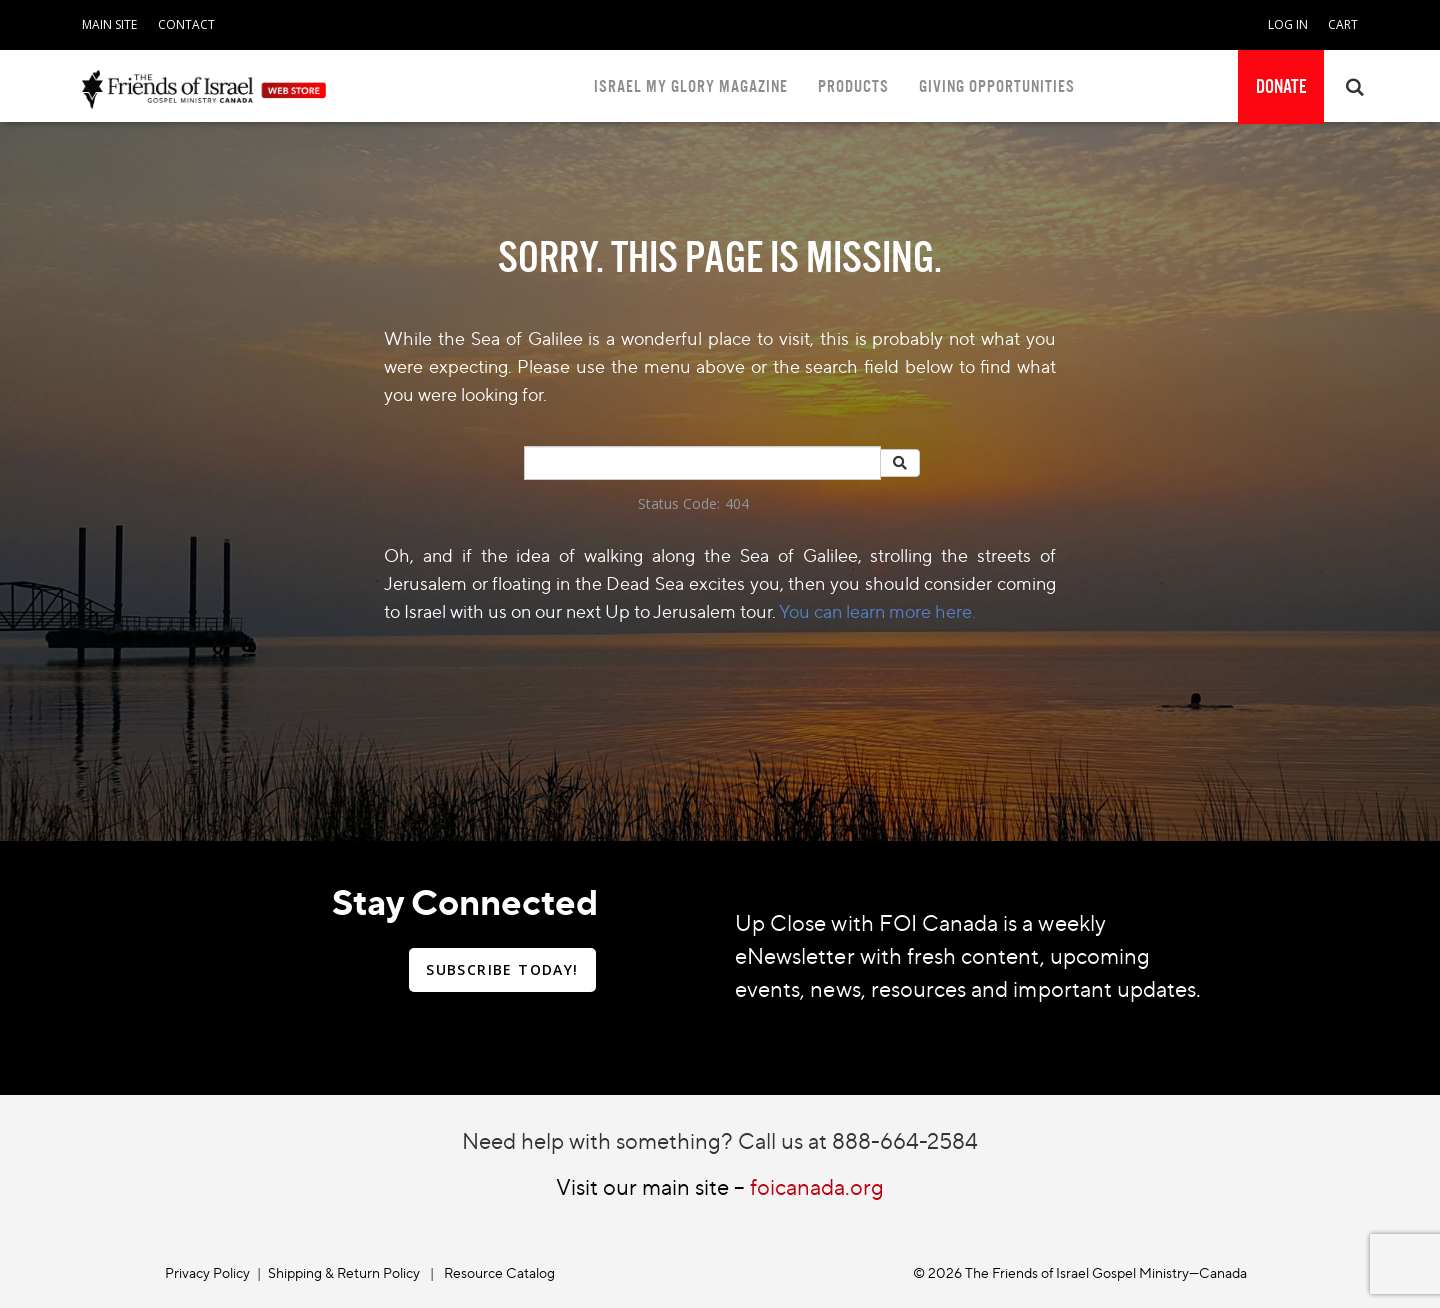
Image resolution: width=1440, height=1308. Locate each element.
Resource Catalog (499, 1272)
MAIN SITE (109, 24)
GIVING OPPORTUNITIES (997, 86)
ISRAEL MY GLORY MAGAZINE (691, 86)
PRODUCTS (853, 86)
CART (1343, 24)
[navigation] (109, 21)
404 (737, 503)
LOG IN (1288, 24)
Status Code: (679, 503)
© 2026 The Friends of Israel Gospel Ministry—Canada (1080, 1272)
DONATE (1281, 87)
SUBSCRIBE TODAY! (502, 969)
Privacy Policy (207, 1272)
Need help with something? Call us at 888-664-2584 (720, 1140)
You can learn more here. (877, 611)
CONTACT (186, 24)
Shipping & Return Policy (344, 1272)
